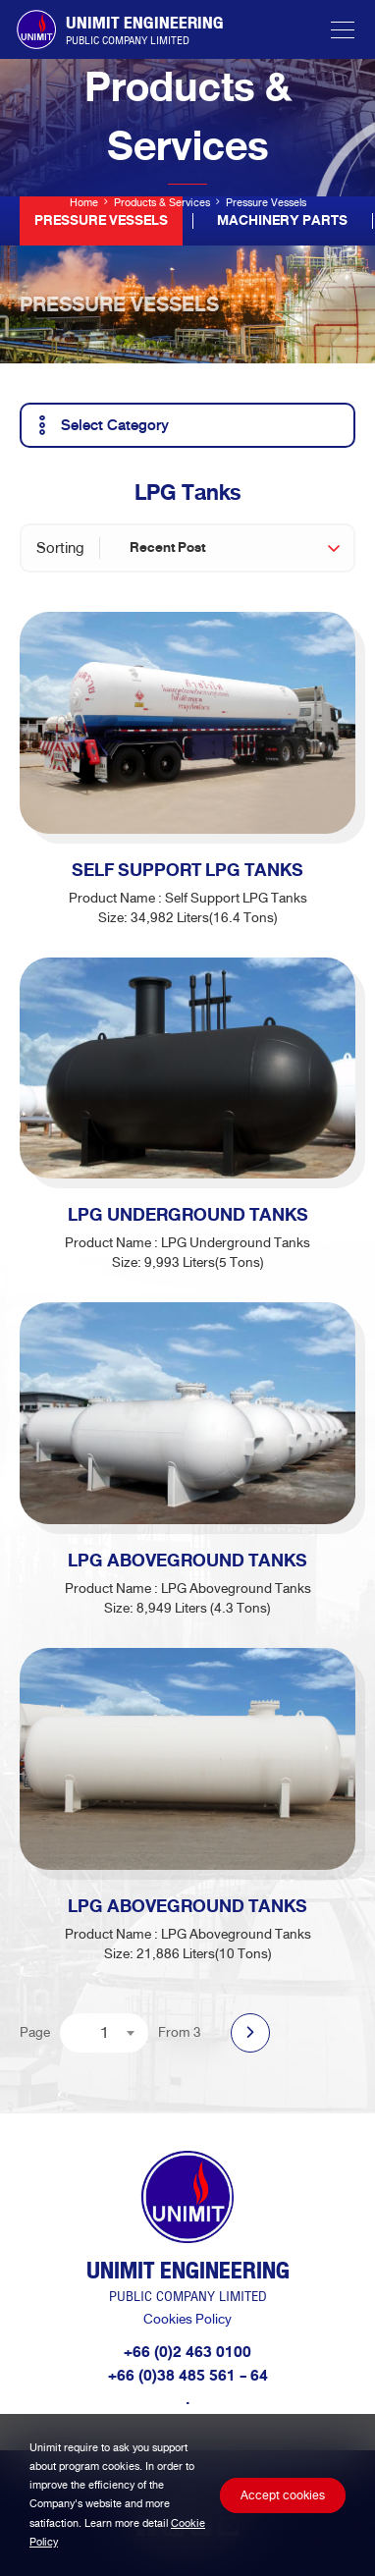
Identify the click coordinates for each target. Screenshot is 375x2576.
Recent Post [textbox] (167, 547)
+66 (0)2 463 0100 (187, 2352)
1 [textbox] (104, 2032)
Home (84, 202)
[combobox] (234, 548)
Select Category (100, 425)
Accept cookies (283, 2495)
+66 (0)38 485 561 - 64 (188, 2375)
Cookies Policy (187, 2319)
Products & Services (162, 202)
